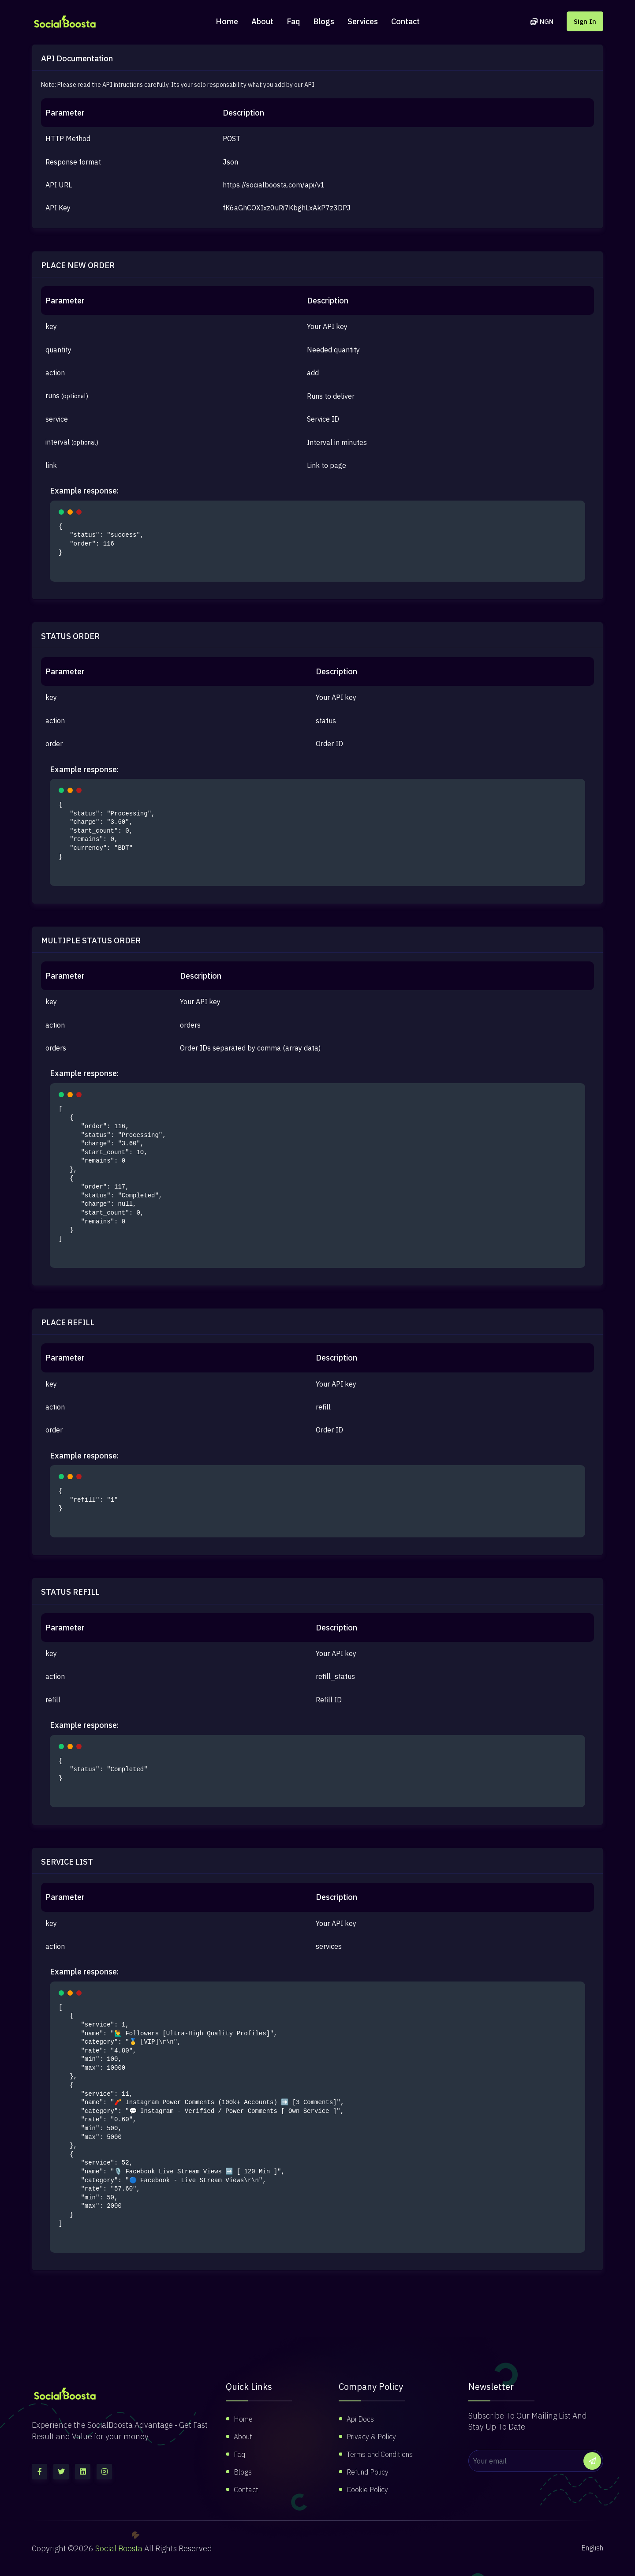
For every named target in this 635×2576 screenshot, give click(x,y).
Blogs (323, 21)
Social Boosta (118, 2548)
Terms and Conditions (380, 2454)
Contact (405, 21)
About (262, 21)
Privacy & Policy (371, 2436)
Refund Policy (367, 2472)
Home (227, 21)
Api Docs (360, 2419)
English (592, 2547)
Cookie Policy (367, 2489)
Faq (293, 21)
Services (362, 21)
